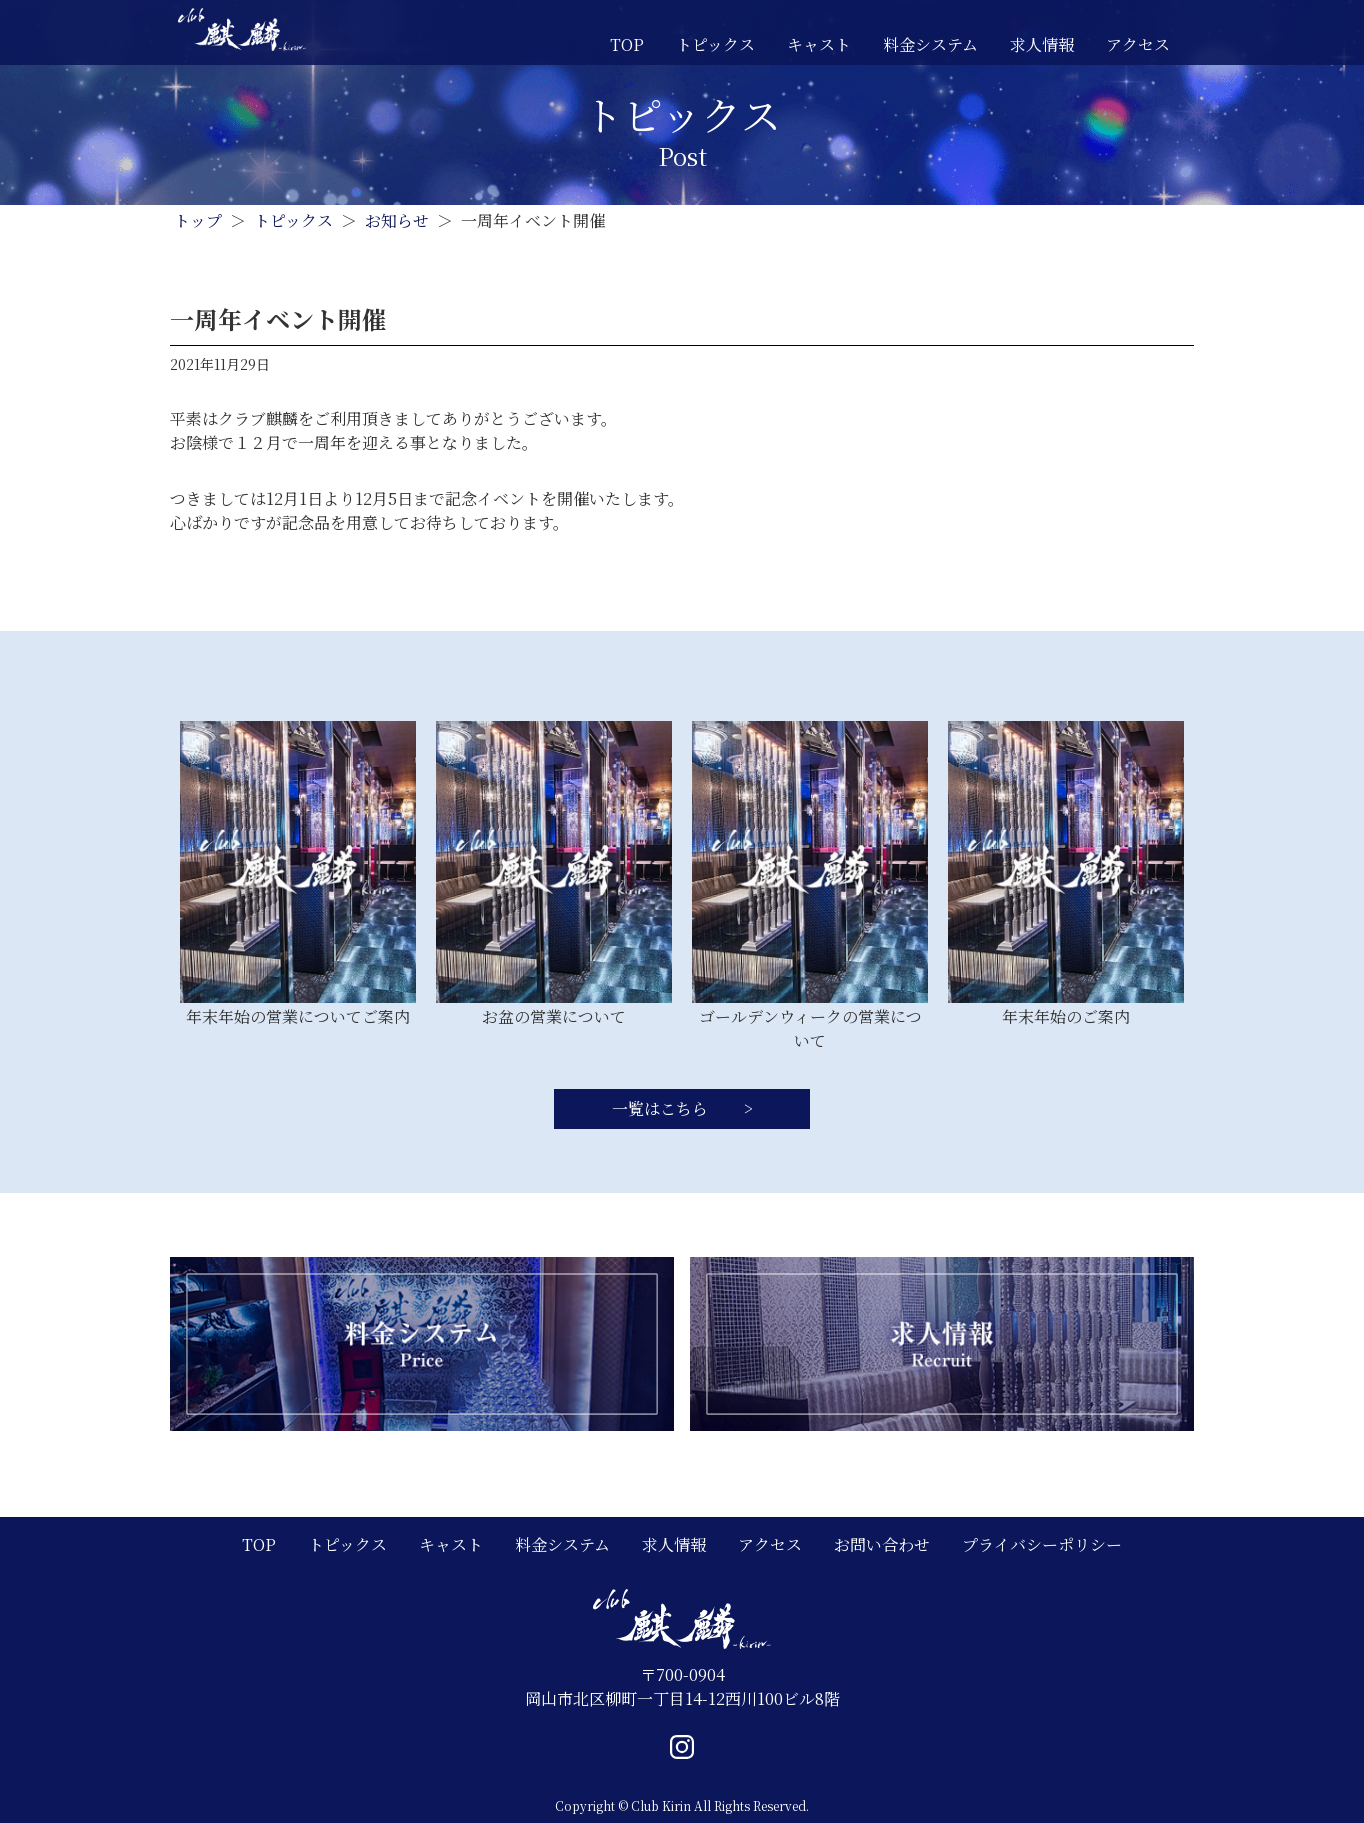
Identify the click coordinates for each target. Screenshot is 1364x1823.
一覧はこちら (662, 1108)
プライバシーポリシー (1042, 1544)
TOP (627, 44)
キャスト (819, 44)
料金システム (930, 44)
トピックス (715, 44)
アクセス (1138, 44)
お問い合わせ (882, 1544)
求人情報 (1042, 44)
